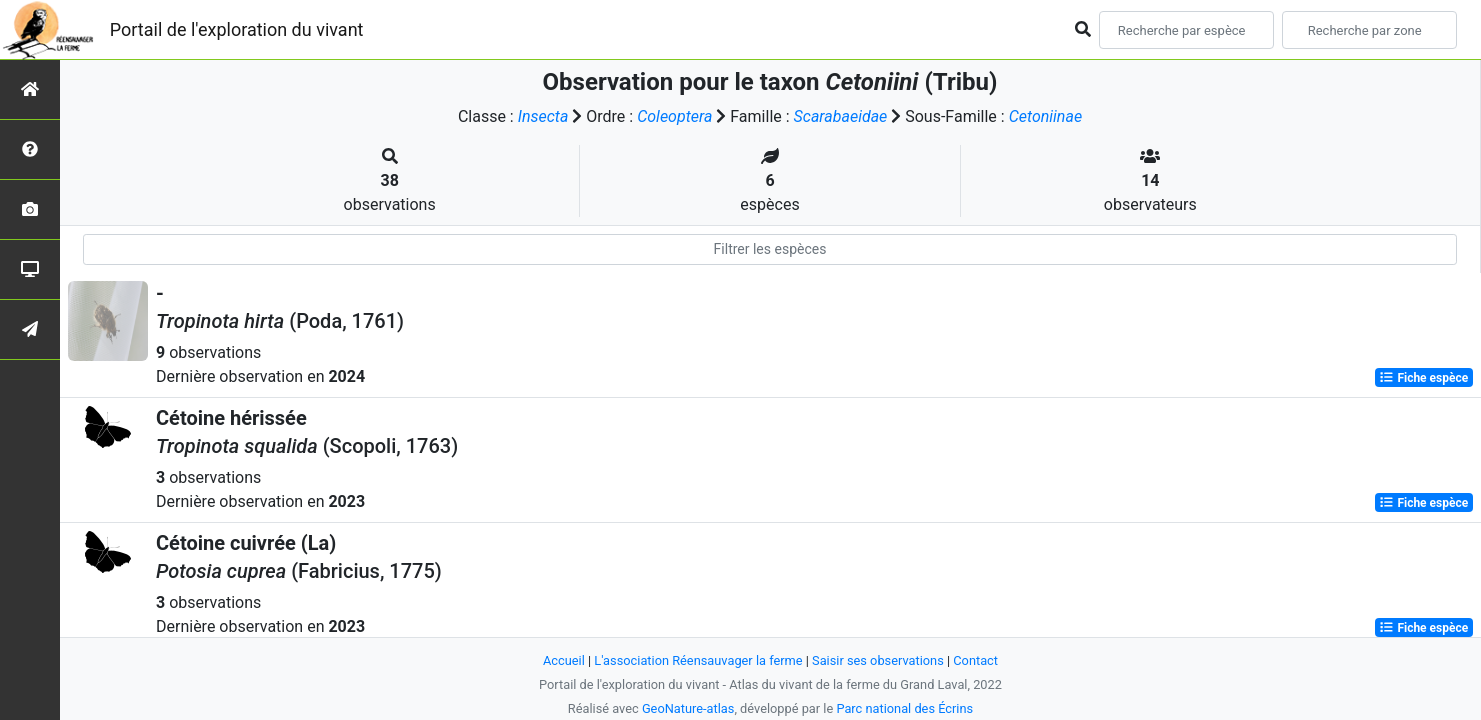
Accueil (564, 660)
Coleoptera (674, 116)
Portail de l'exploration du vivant (237, 29)
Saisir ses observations (878, 660)
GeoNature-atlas (688, 708)
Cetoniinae (1045, 116)
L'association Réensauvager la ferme (698, 660)
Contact (975, 660)
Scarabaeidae (841, 116)
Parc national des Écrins (904, 708)
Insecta (543, 116)
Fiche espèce (1423, 378)
